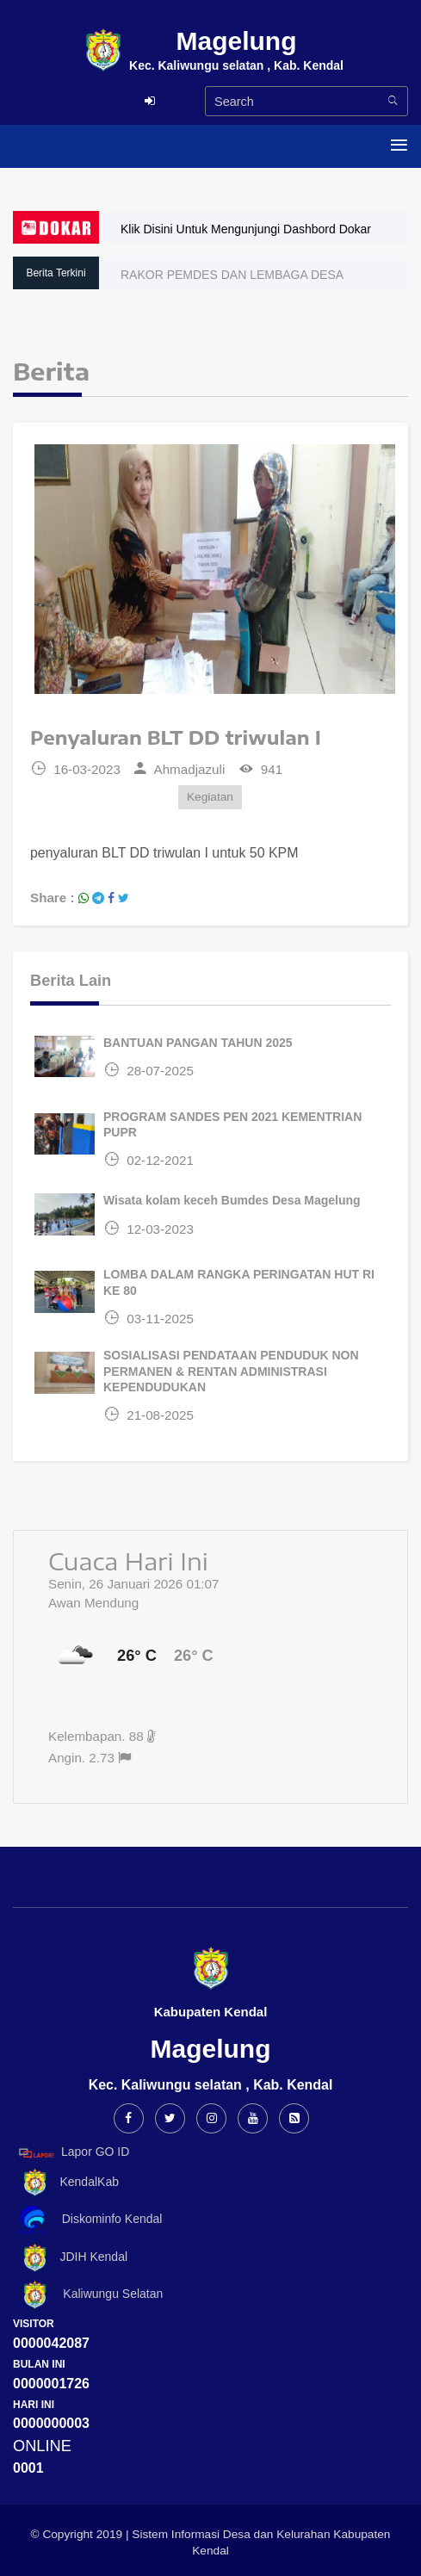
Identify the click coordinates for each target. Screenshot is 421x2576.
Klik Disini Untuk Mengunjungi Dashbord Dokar (246, 229)
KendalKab (66, 2183)
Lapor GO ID (73, 2153)
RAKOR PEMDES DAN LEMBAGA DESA (232, 275)
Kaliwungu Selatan (88, 2295)
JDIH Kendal (70, 2258)
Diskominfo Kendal (89, 2220)
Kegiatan (210, 796)
